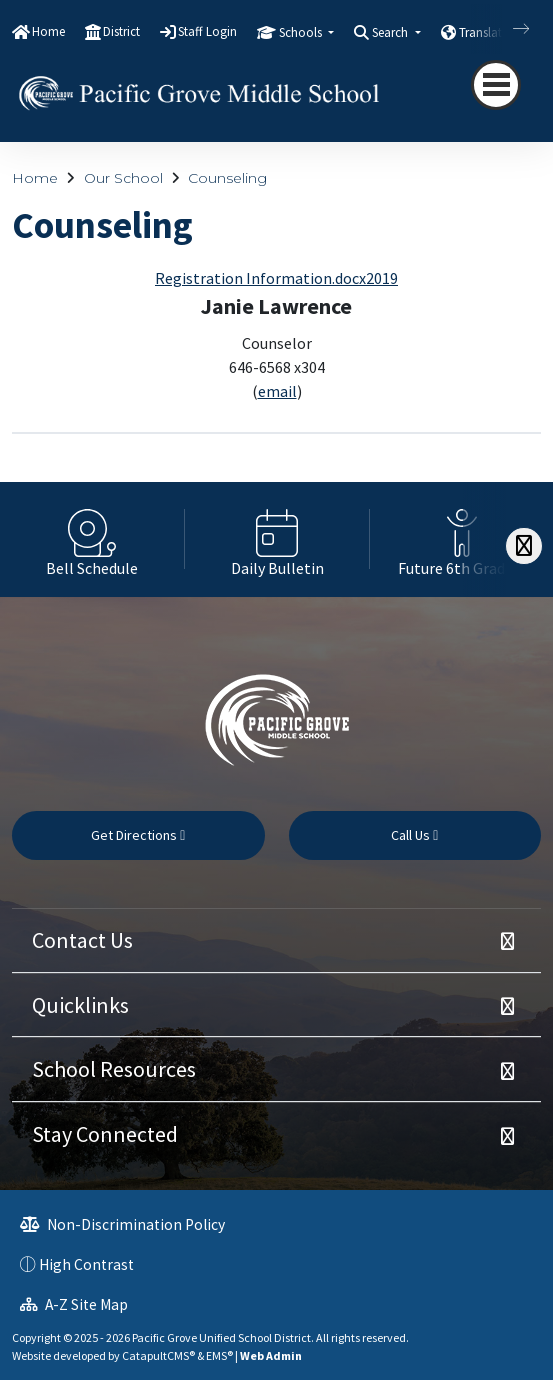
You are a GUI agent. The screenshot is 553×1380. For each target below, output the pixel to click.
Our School (123, 178)
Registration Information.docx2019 (276, 278)
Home (48, 31)
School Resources (114, 1069)
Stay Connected (105, 1134)
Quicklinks (80, 1005)
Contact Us (82, 940)
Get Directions (138, 835)
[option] (92, 540)
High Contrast (86, 1264)
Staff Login (207, 31)
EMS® (219, 1355)
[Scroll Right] (524, 546)
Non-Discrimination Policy (122, 1224)
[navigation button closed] (496, 85)
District (121, 31)
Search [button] (391, 32)
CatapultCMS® (158, 1355)
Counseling (227, 178)
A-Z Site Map (74, 1304)
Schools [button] (302, 32)
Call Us (414, 835)
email (277, 391)
